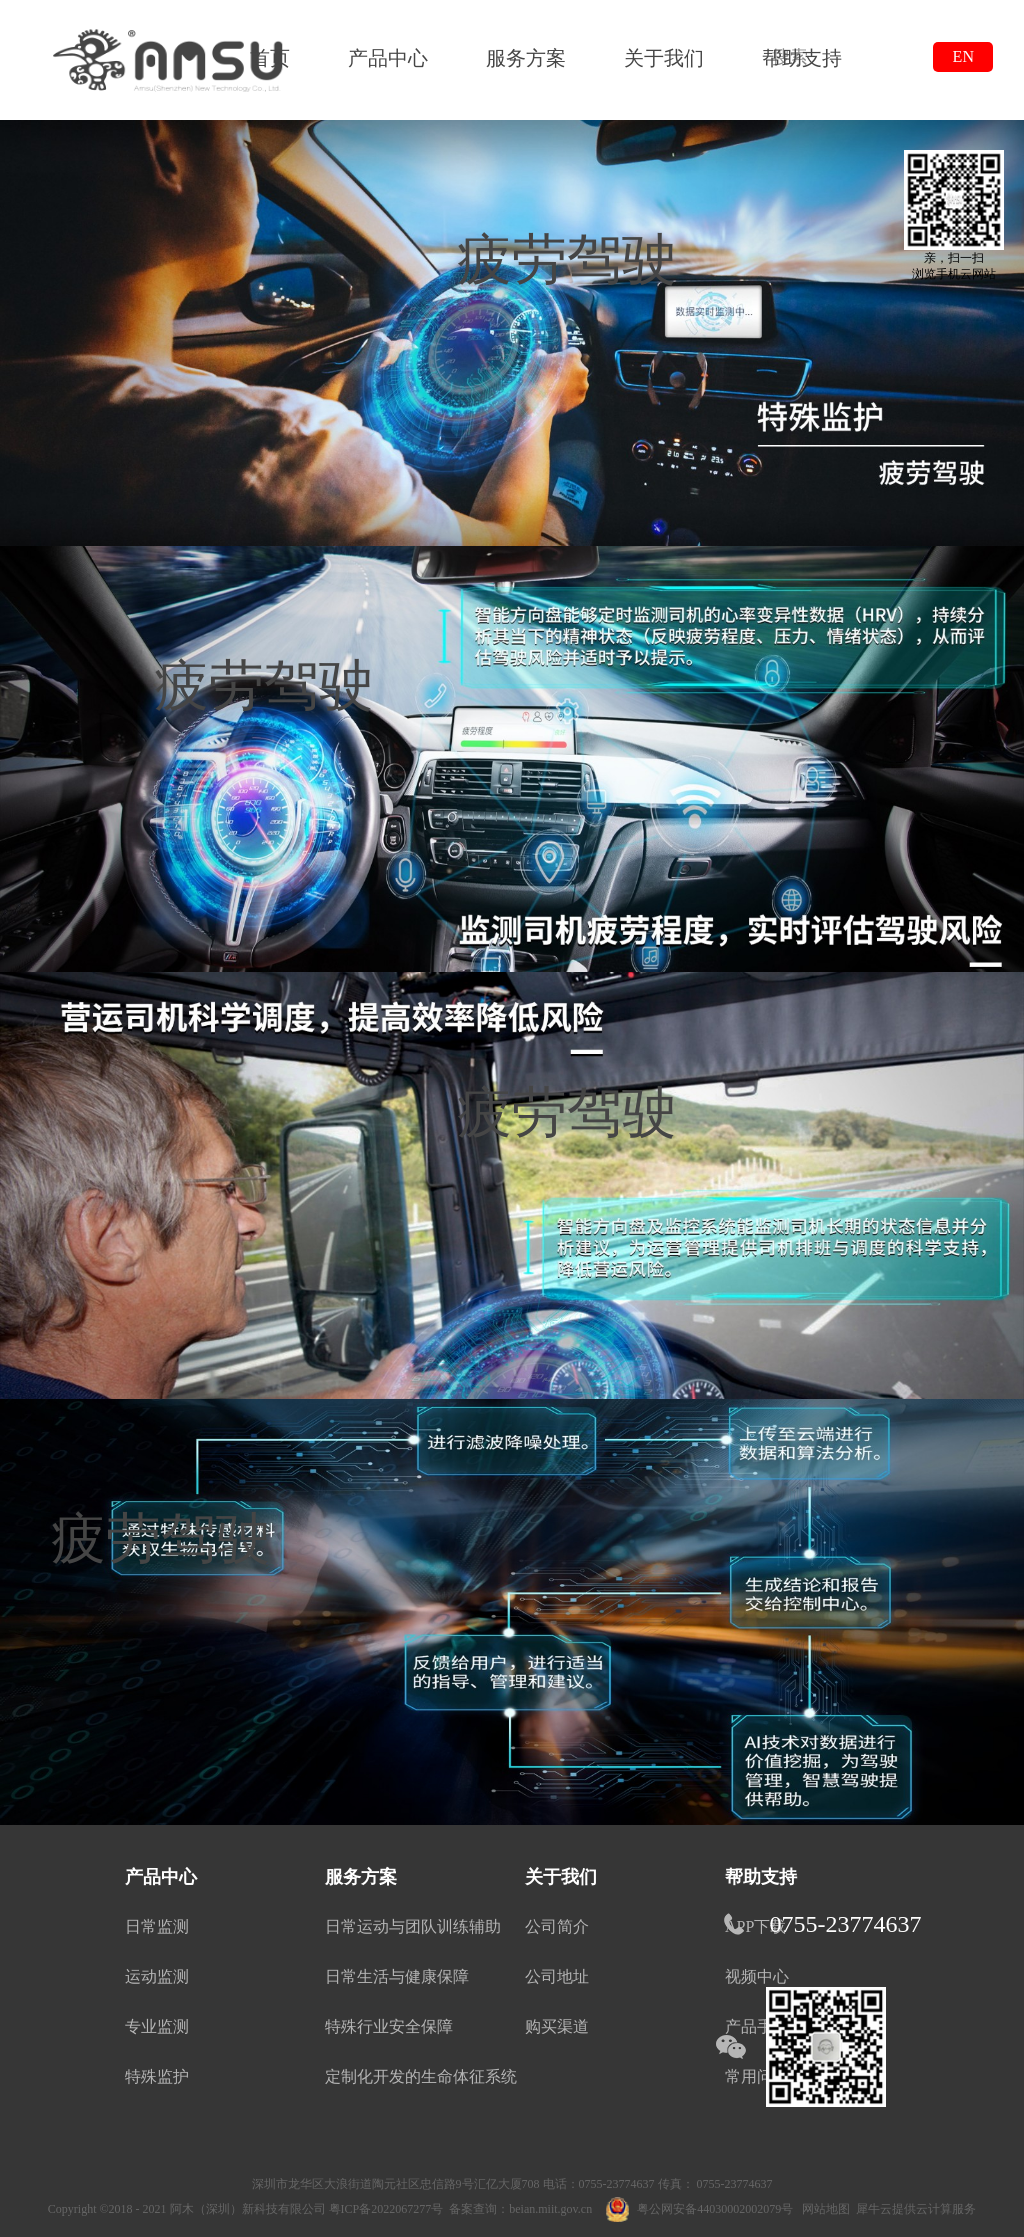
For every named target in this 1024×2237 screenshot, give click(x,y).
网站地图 (823, 2209)
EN (963, 56)
